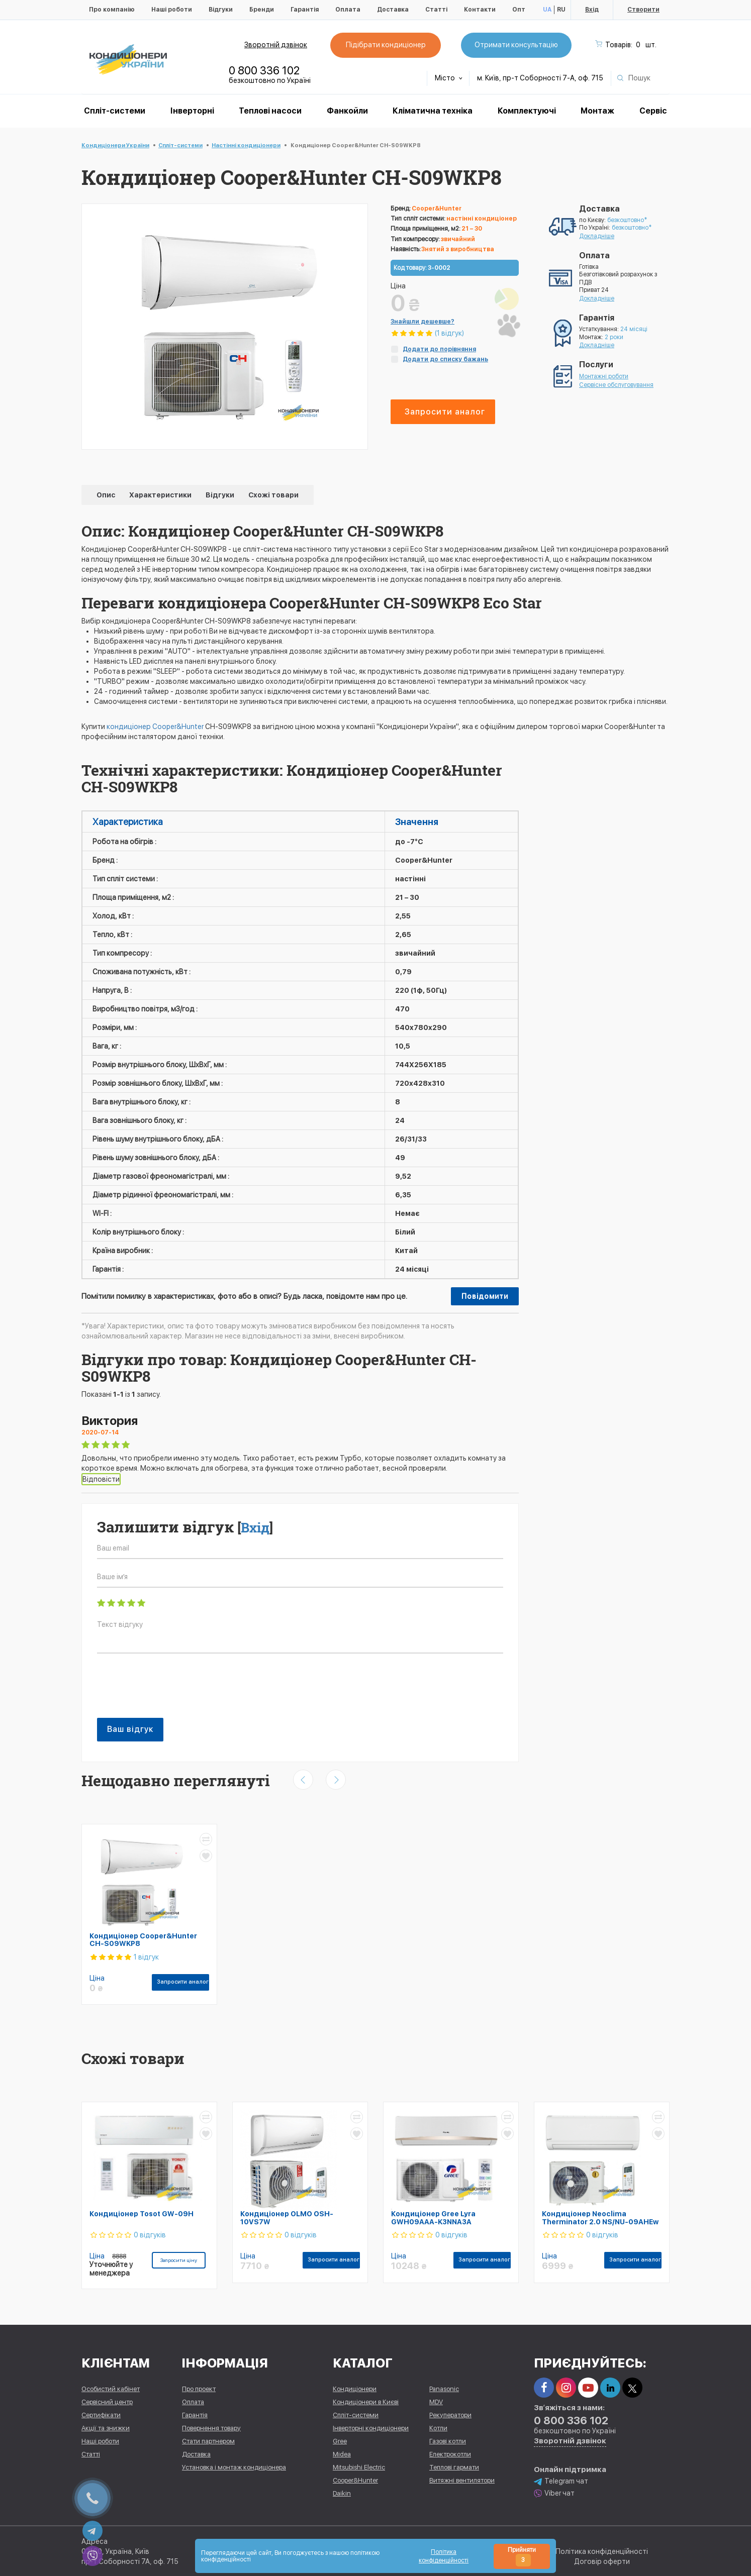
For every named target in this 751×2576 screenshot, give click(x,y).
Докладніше (596, 236)
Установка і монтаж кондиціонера (234, 2466)
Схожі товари (273, 495)
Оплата (347, 9)
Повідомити (484, 1296)
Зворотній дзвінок (275, 45)
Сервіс (653, 111)
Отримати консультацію (515, 45)
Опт (518, 9)
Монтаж (597, 111)
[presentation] (173, 1690)
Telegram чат (561, 2481)
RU (561, 9)
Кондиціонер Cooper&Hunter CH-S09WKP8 (143, 1939)
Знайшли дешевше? (422, 321)
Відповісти (101, 1479)
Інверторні (192, 111)
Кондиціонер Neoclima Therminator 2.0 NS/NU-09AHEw (600, 2217)
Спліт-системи (114, 111)
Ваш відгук (130, 1729)
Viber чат (554, 2493)
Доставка (393, 9)
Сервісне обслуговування (616, 384)
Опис (107, 495)
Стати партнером (208, 2440)
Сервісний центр (107, 2401)
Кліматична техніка (433, 111)
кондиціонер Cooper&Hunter (155, 727)
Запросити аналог (445, 412)
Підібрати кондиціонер (385, 45)
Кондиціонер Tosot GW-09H (141, 2214)
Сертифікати (101, 2414)
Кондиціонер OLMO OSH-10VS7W (286, 2217)
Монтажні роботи (603, 376)
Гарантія (305, 9)
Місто (448, 78)
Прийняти (522, 2556)
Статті (436, 9)
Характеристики (161, 495)
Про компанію (112, 9)
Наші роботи (171, 9)
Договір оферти (602, 2561)
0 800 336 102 (264, 70)
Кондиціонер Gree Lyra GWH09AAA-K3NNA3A (433, 2217)
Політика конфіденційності (601, 2551)
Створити (643, 9)
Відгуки (221, 9)
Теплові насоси (270, 111)
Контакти (480, 9)
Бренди (261, 9)
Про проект (199, 2388)
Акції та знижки (105, 2427)
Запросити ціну (178, 2260)
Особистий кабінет (110, 2388)
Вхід (592, 9)
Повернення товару (211, 2427)
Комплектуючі (527, 111)
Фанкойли (347, 111)
